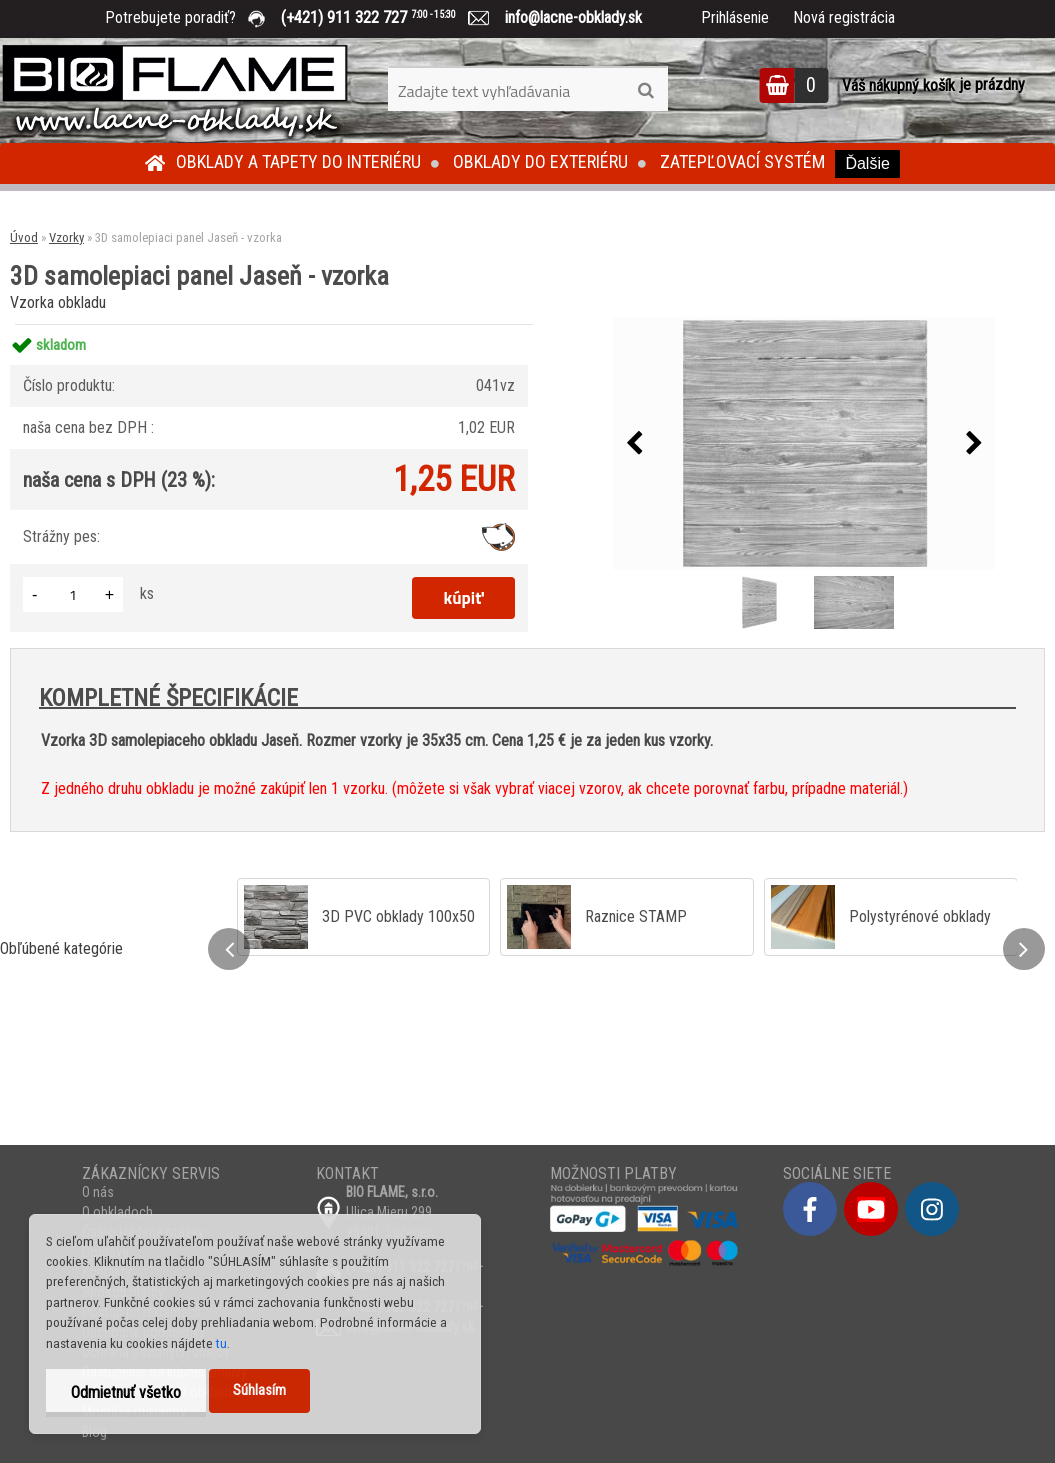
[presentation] (634, 444)
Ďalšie (867, 163)
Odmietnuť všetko (126, 1392)
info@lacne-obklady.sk (565, 17)
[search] (645, 91)
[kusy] (73, 594)
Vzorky (66, 237)
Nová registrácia (844, 17)
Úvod (24, 237)
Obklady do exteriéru (540, 161)
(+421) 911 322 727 (383, 17)
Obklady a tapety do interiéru (298, 161)
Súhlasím (259, 1390)
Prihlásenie (735, 17)
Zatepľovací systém (742, 161)
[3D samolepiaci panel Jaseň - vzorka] (804, 443)
